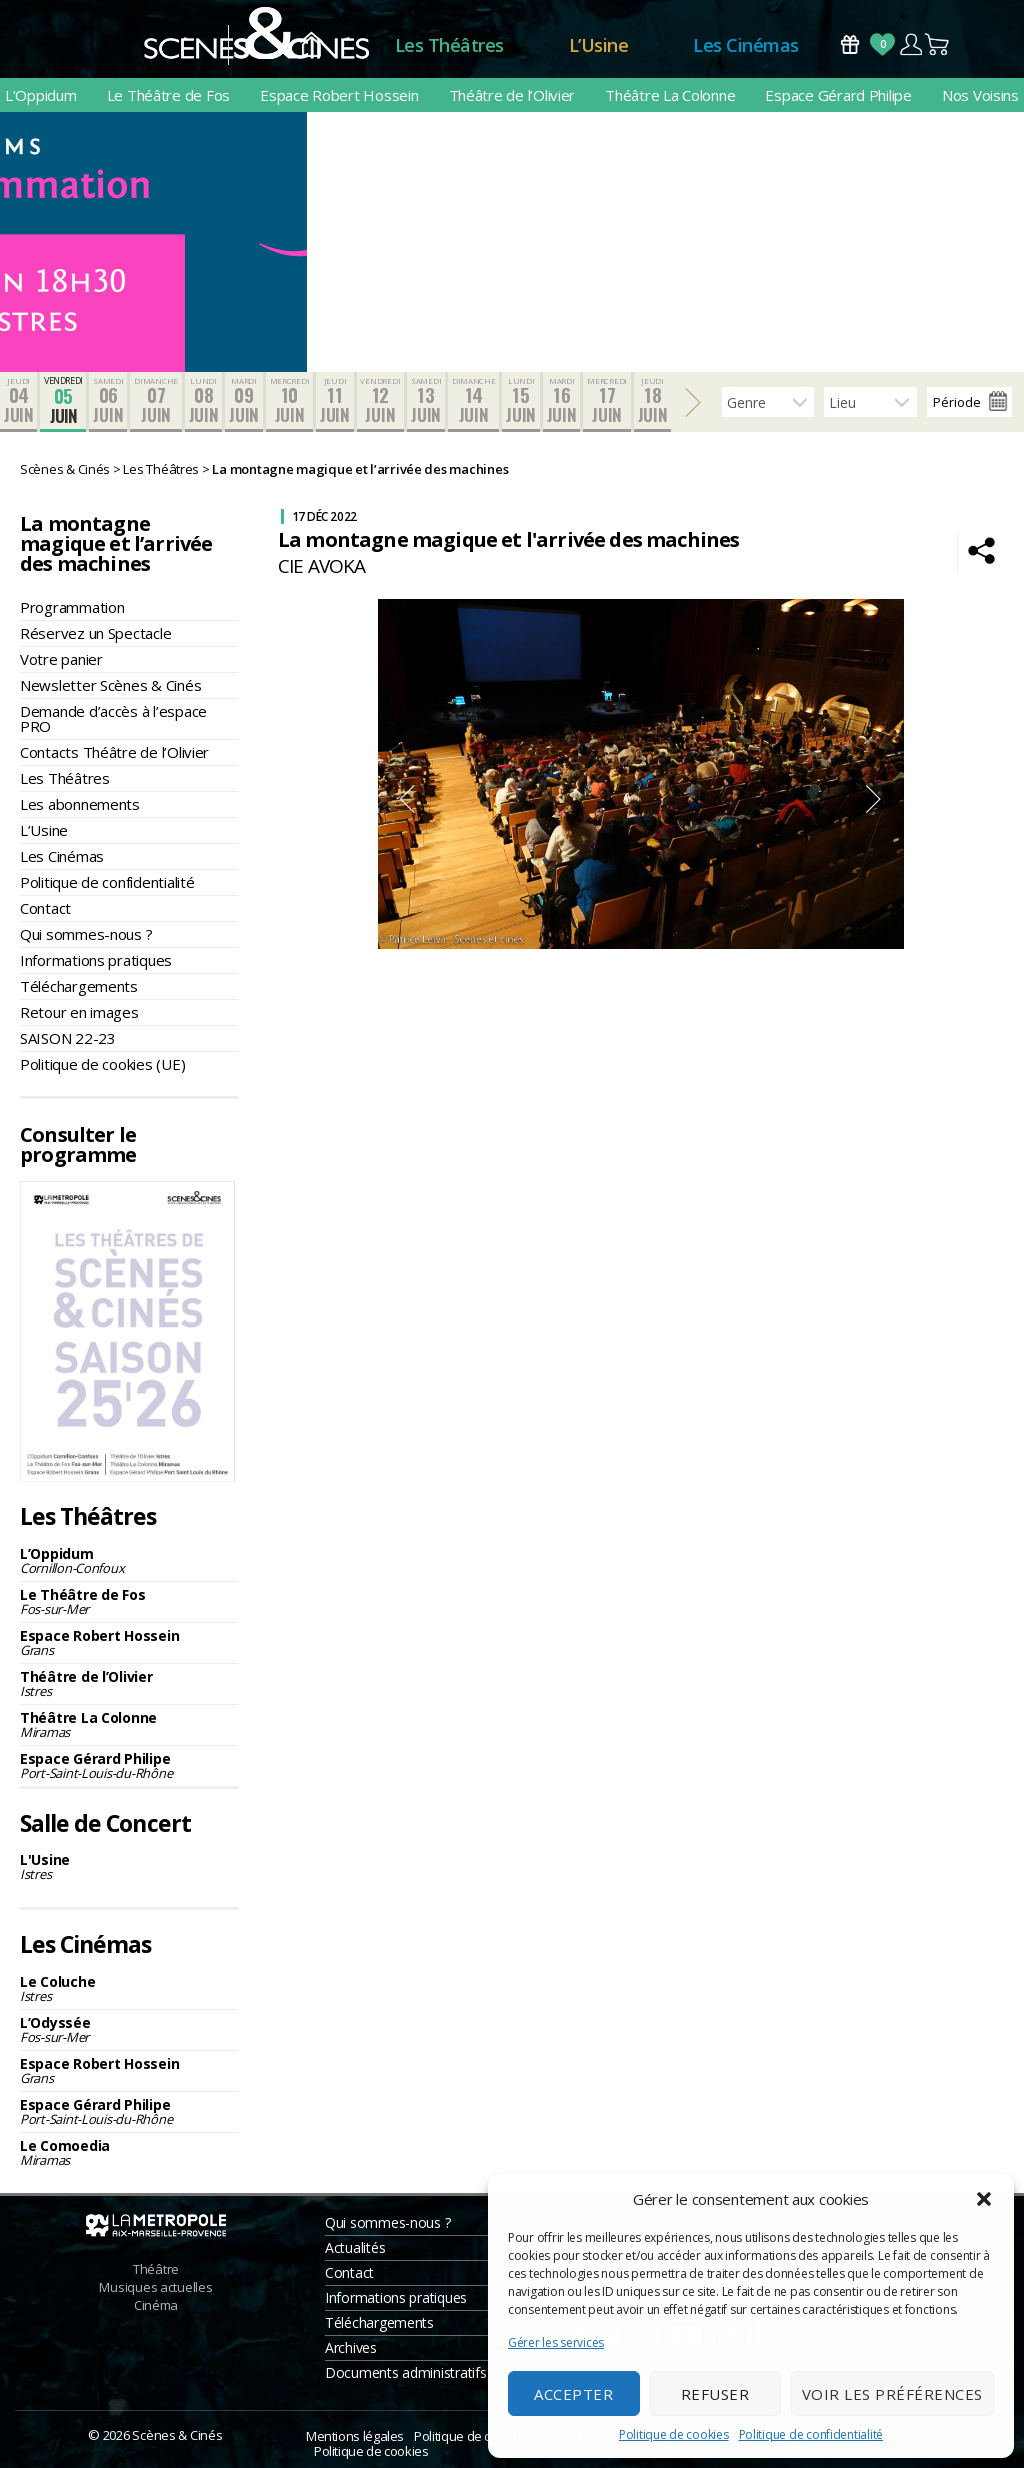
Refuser (715, 2394)
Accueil (311, 45)
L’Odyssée (129, 2029)
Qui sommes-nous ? (86, 934)
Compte (910, 44)
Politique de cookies (674, 2434)
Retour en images (79, 1012)
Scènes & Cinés (177, 2435)
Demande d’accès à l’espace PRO (113, 718)
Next (874, 799)
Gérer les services (556, 2342)
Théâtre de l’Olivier (512, 95)
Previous (407, 799)
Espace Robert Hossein (339, 95)
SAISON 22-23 (68, 1038)
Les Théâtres (449, 45)
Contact (45, 908)
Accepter (573, 2394)
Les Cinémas (746, 45)
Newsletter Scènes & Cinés (110, 685)
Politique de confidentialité (811, 2434)
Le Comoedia (129, 2152)
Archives (351, 2347)
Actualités (355, 2247)
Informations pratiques (96, 960)
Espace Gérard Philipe (838, 95)
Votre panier (61, 659)
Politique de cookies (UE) (102, 1064)
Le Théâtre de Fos (168, 95)
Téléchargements (79, 986)
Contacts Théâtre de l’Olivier (114, 752)
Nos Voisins (980, 95)
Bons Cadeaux (850, 44)
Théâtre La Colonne (670, 95)
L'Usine (129, 1866)
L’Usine (599, 45)
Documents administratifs (406, 2372)
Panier (938, 44)
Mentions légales (355, 2436)
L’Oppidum (41, 95)
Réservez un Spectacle (95, 633)
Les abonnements (80, 804)
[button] (984, 2199)
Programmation (72, 607)
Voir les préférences (892, 2394)
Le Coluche (129, 1988)
